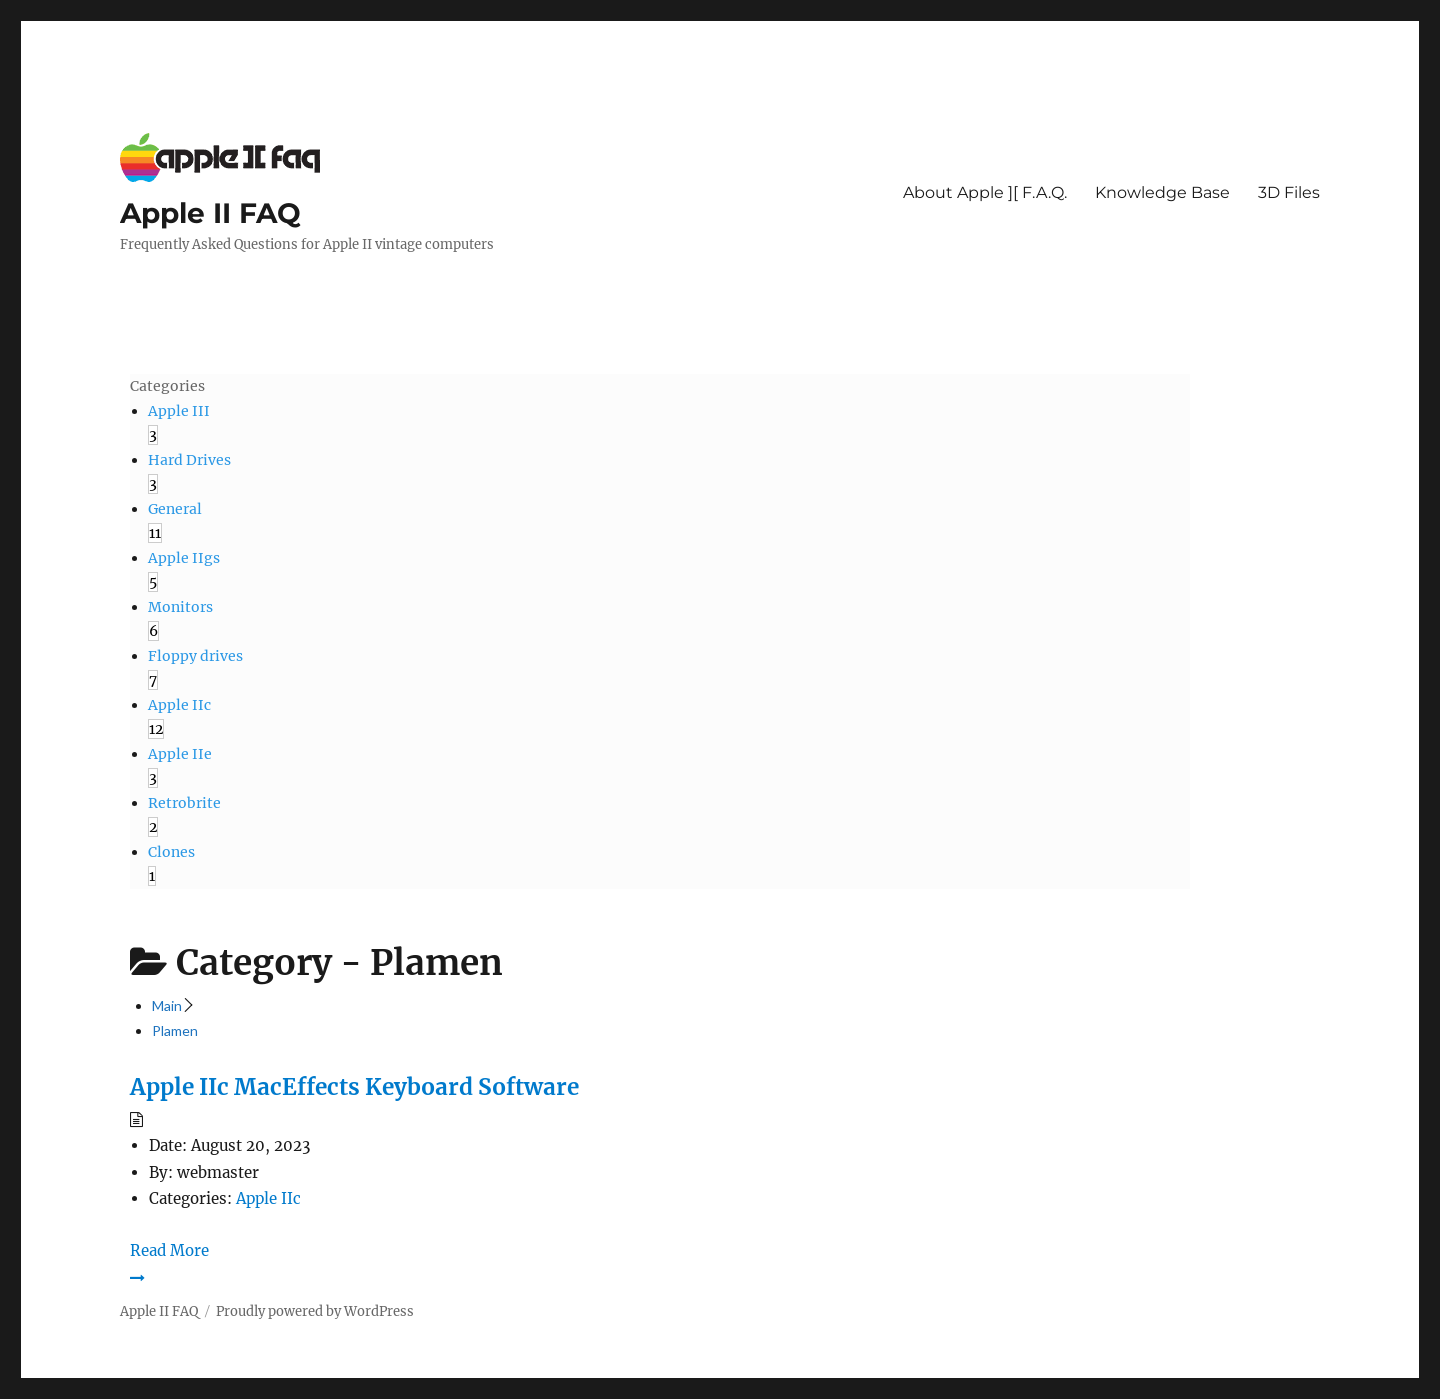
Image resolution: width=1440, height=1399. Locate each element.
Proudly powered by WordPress (315, 1311)
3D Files (1289, 192)
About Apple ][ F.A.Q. (985, 192)
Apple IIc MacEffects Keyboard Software (354, 1087)
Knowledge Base (1162, 192)
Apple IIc (268, 1198)
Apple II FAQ (210, 213)
